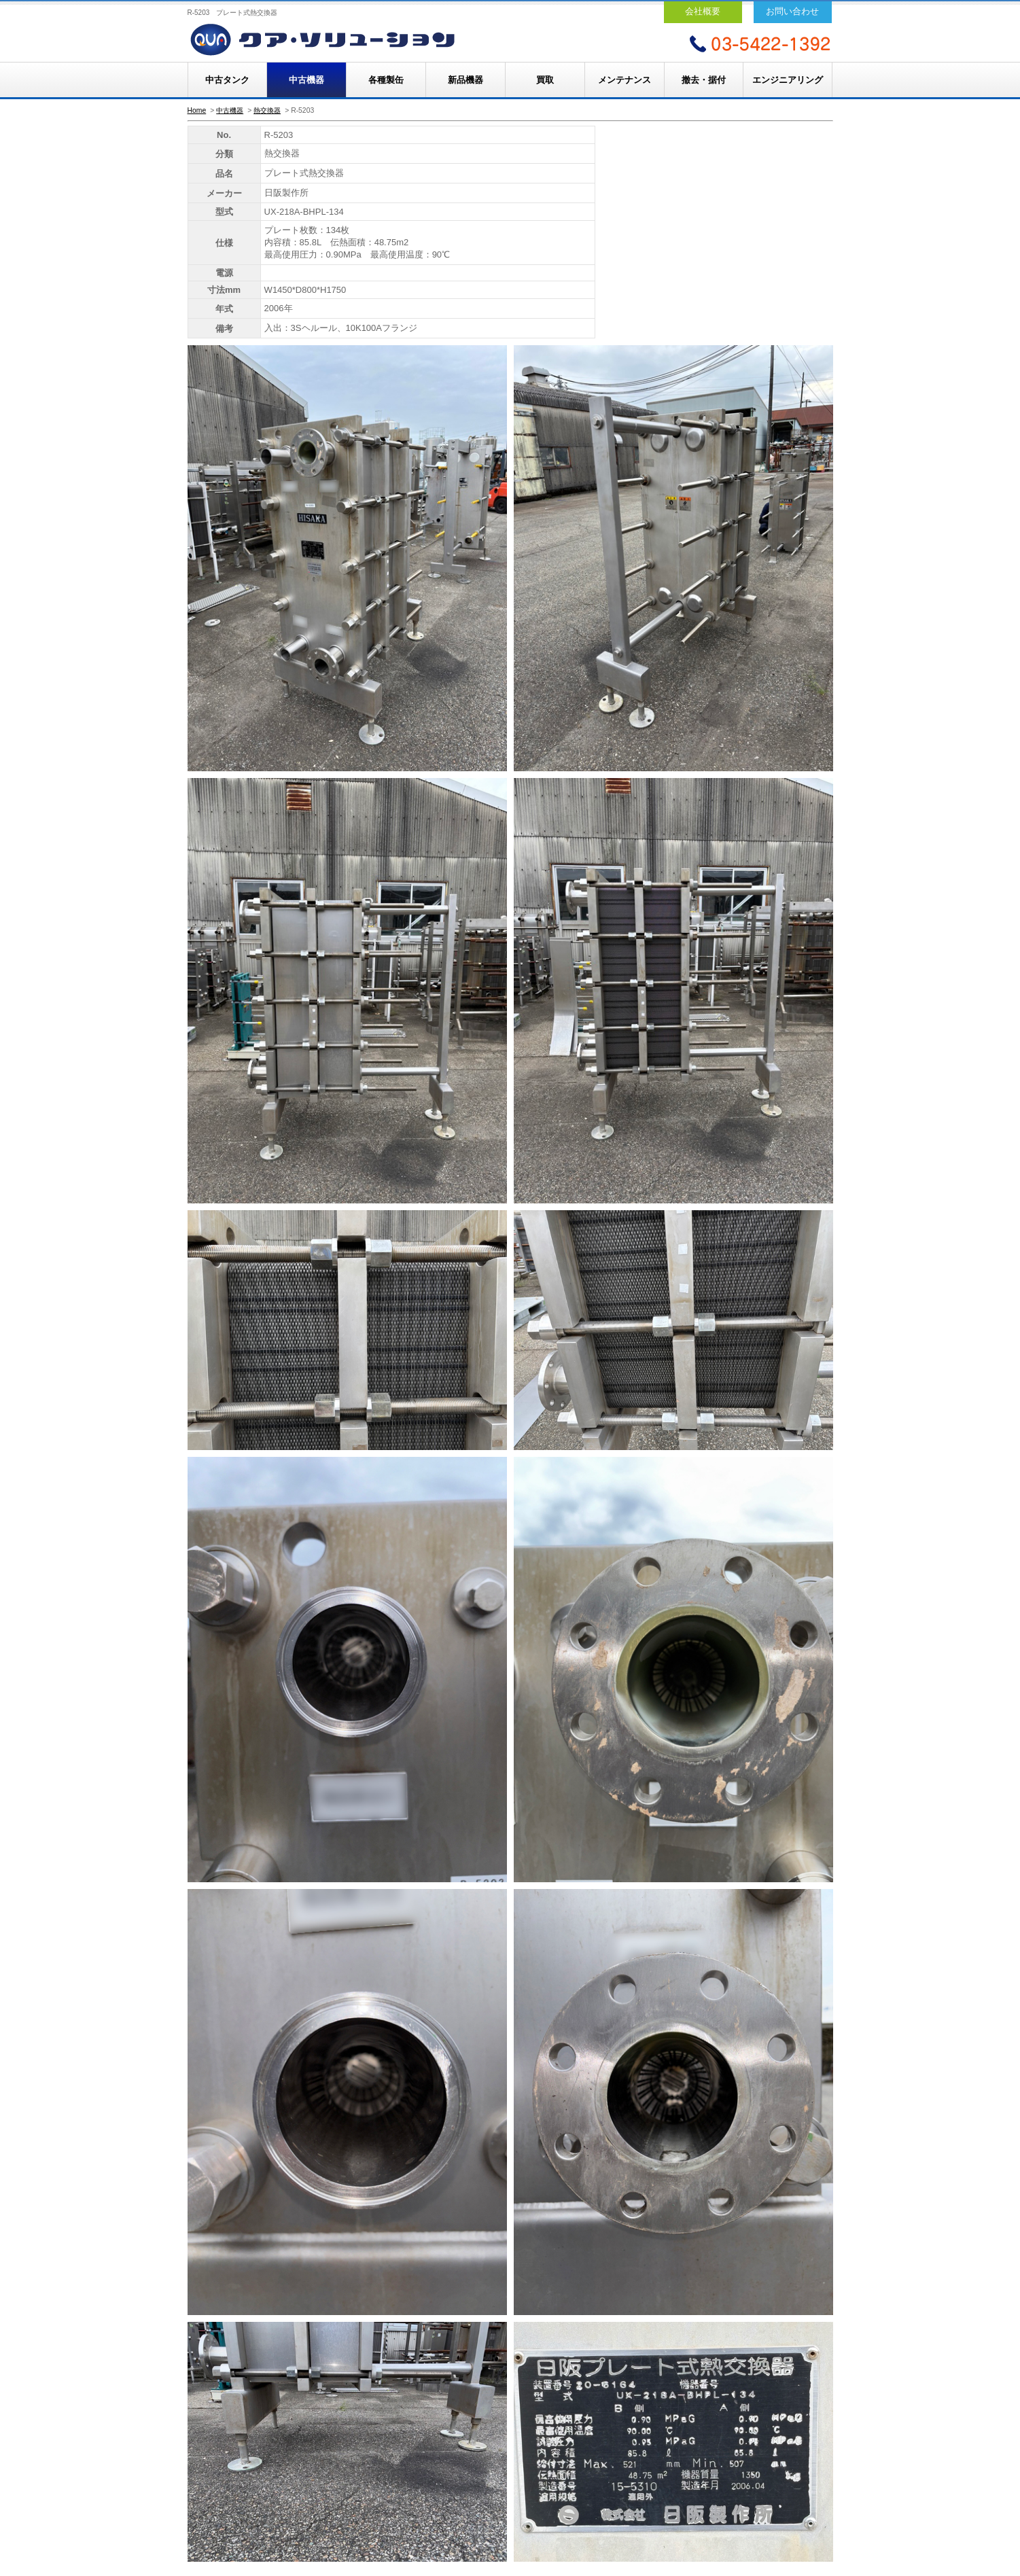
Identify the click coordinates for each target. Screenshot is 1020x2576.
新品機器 (465, 80)
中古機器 (306, 80)
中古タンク (227, 80)
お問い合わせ (792, 11)
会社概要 (702, 11)
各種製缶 (386, 80)
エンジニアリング (787, 80)
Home (197, 110)
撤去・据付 (704, 80)
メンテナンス (624, 80)
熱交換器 (267, 110)
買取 (545, 80)
